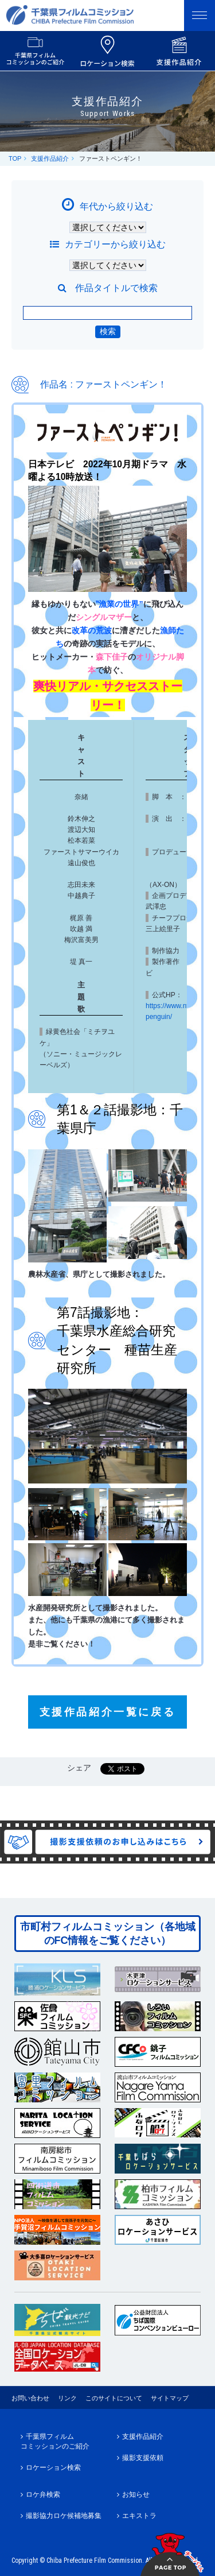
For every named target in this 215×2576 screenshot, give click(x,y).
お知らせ (136, 2494)
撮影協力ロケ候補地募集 (63, 2516)
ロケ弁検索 (43, 2494)
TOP (15, 158)
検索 (108, 331)
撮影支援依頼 (142, 2458)
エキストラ (139, 2516)
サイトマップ (170, 2398)
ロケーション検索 (53, 2467)
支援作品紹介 (50, 158)
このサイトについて (113, 2398)
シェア (79, 1767)
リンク (67, 2398)
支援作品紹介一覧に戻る (108, 1712)
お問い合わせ (30, 2398)
